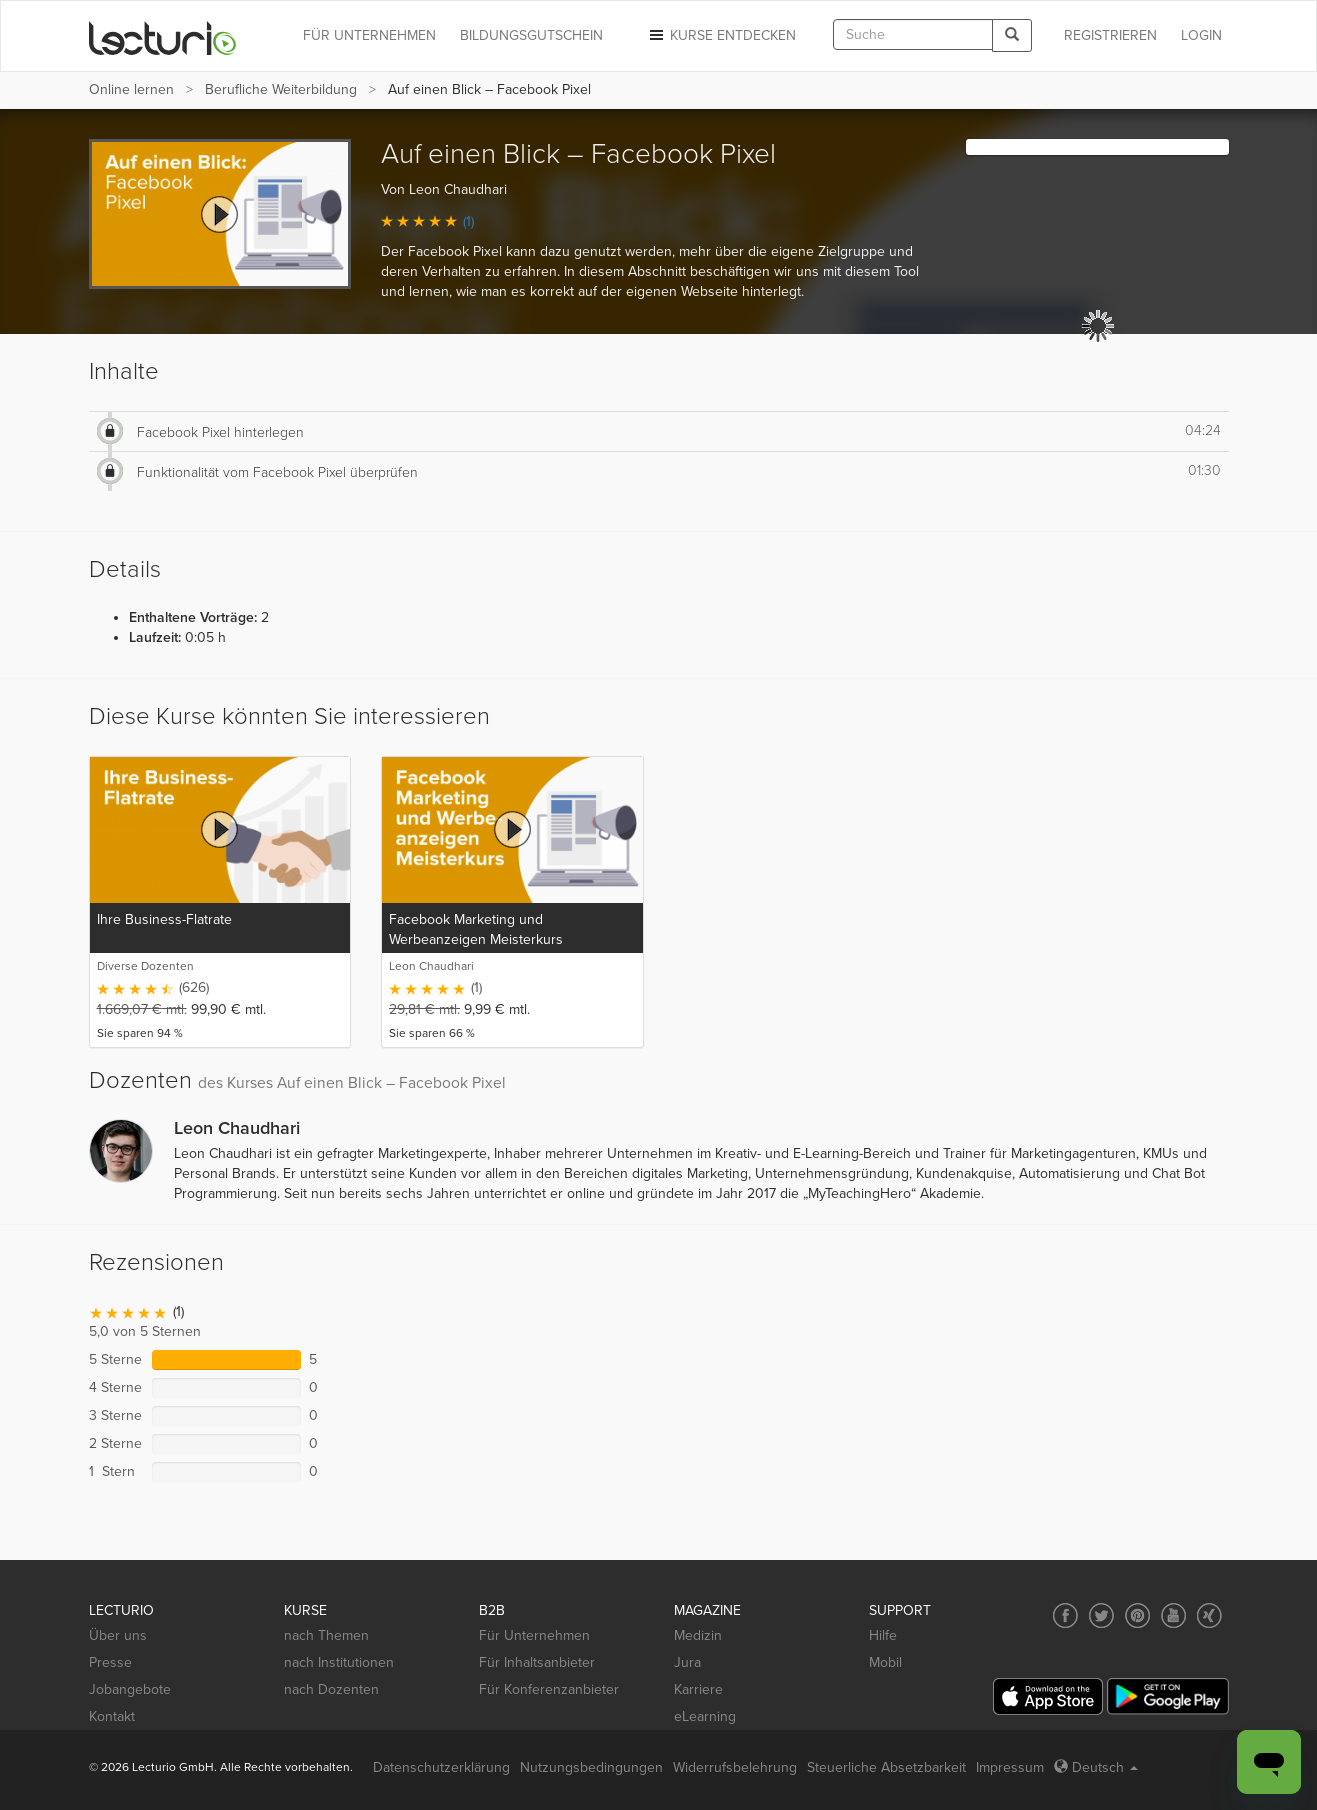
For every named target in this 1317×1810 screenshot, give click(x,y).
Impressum (1010, 1767)
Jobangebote (130, 1689)
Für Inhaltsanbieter (537, 1662)
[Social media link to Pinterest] (1137, 1615)
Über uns (118, 1635)
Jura (687, 1662)
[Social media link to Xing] (1209, 1615)
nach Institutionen (339, 1662)
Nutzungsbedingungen (591, 1767)
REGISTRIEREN (1110, 35)
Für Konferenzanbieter (549, 1689)
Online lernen (131, 89)
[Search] (1012, 35)
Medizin (698, 1635)
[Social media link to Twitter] (1101, 1615)
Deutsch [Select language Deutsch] (1096, 1767)
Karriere (698, 1689)
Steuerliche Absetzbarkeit (886, 1767)
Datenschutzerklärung (441, 1767)
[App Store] (1048, 1696)
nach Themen (326, 1635)
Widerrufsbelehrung (735, 1767)
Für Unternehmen (534, 1635)
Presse (110, 1662)
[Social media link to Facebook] (1065, 1615)
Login (1201, 35)
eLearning (705, 1716)
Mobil (885, 1662)
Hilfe (883, 1635)
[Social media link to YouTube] (1173, 1615)
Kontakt (112, 1716)
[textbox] (913, 34)
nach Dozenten (331, 1689)
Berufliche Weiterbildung (281, 89)
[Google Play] (1168, 1696)
